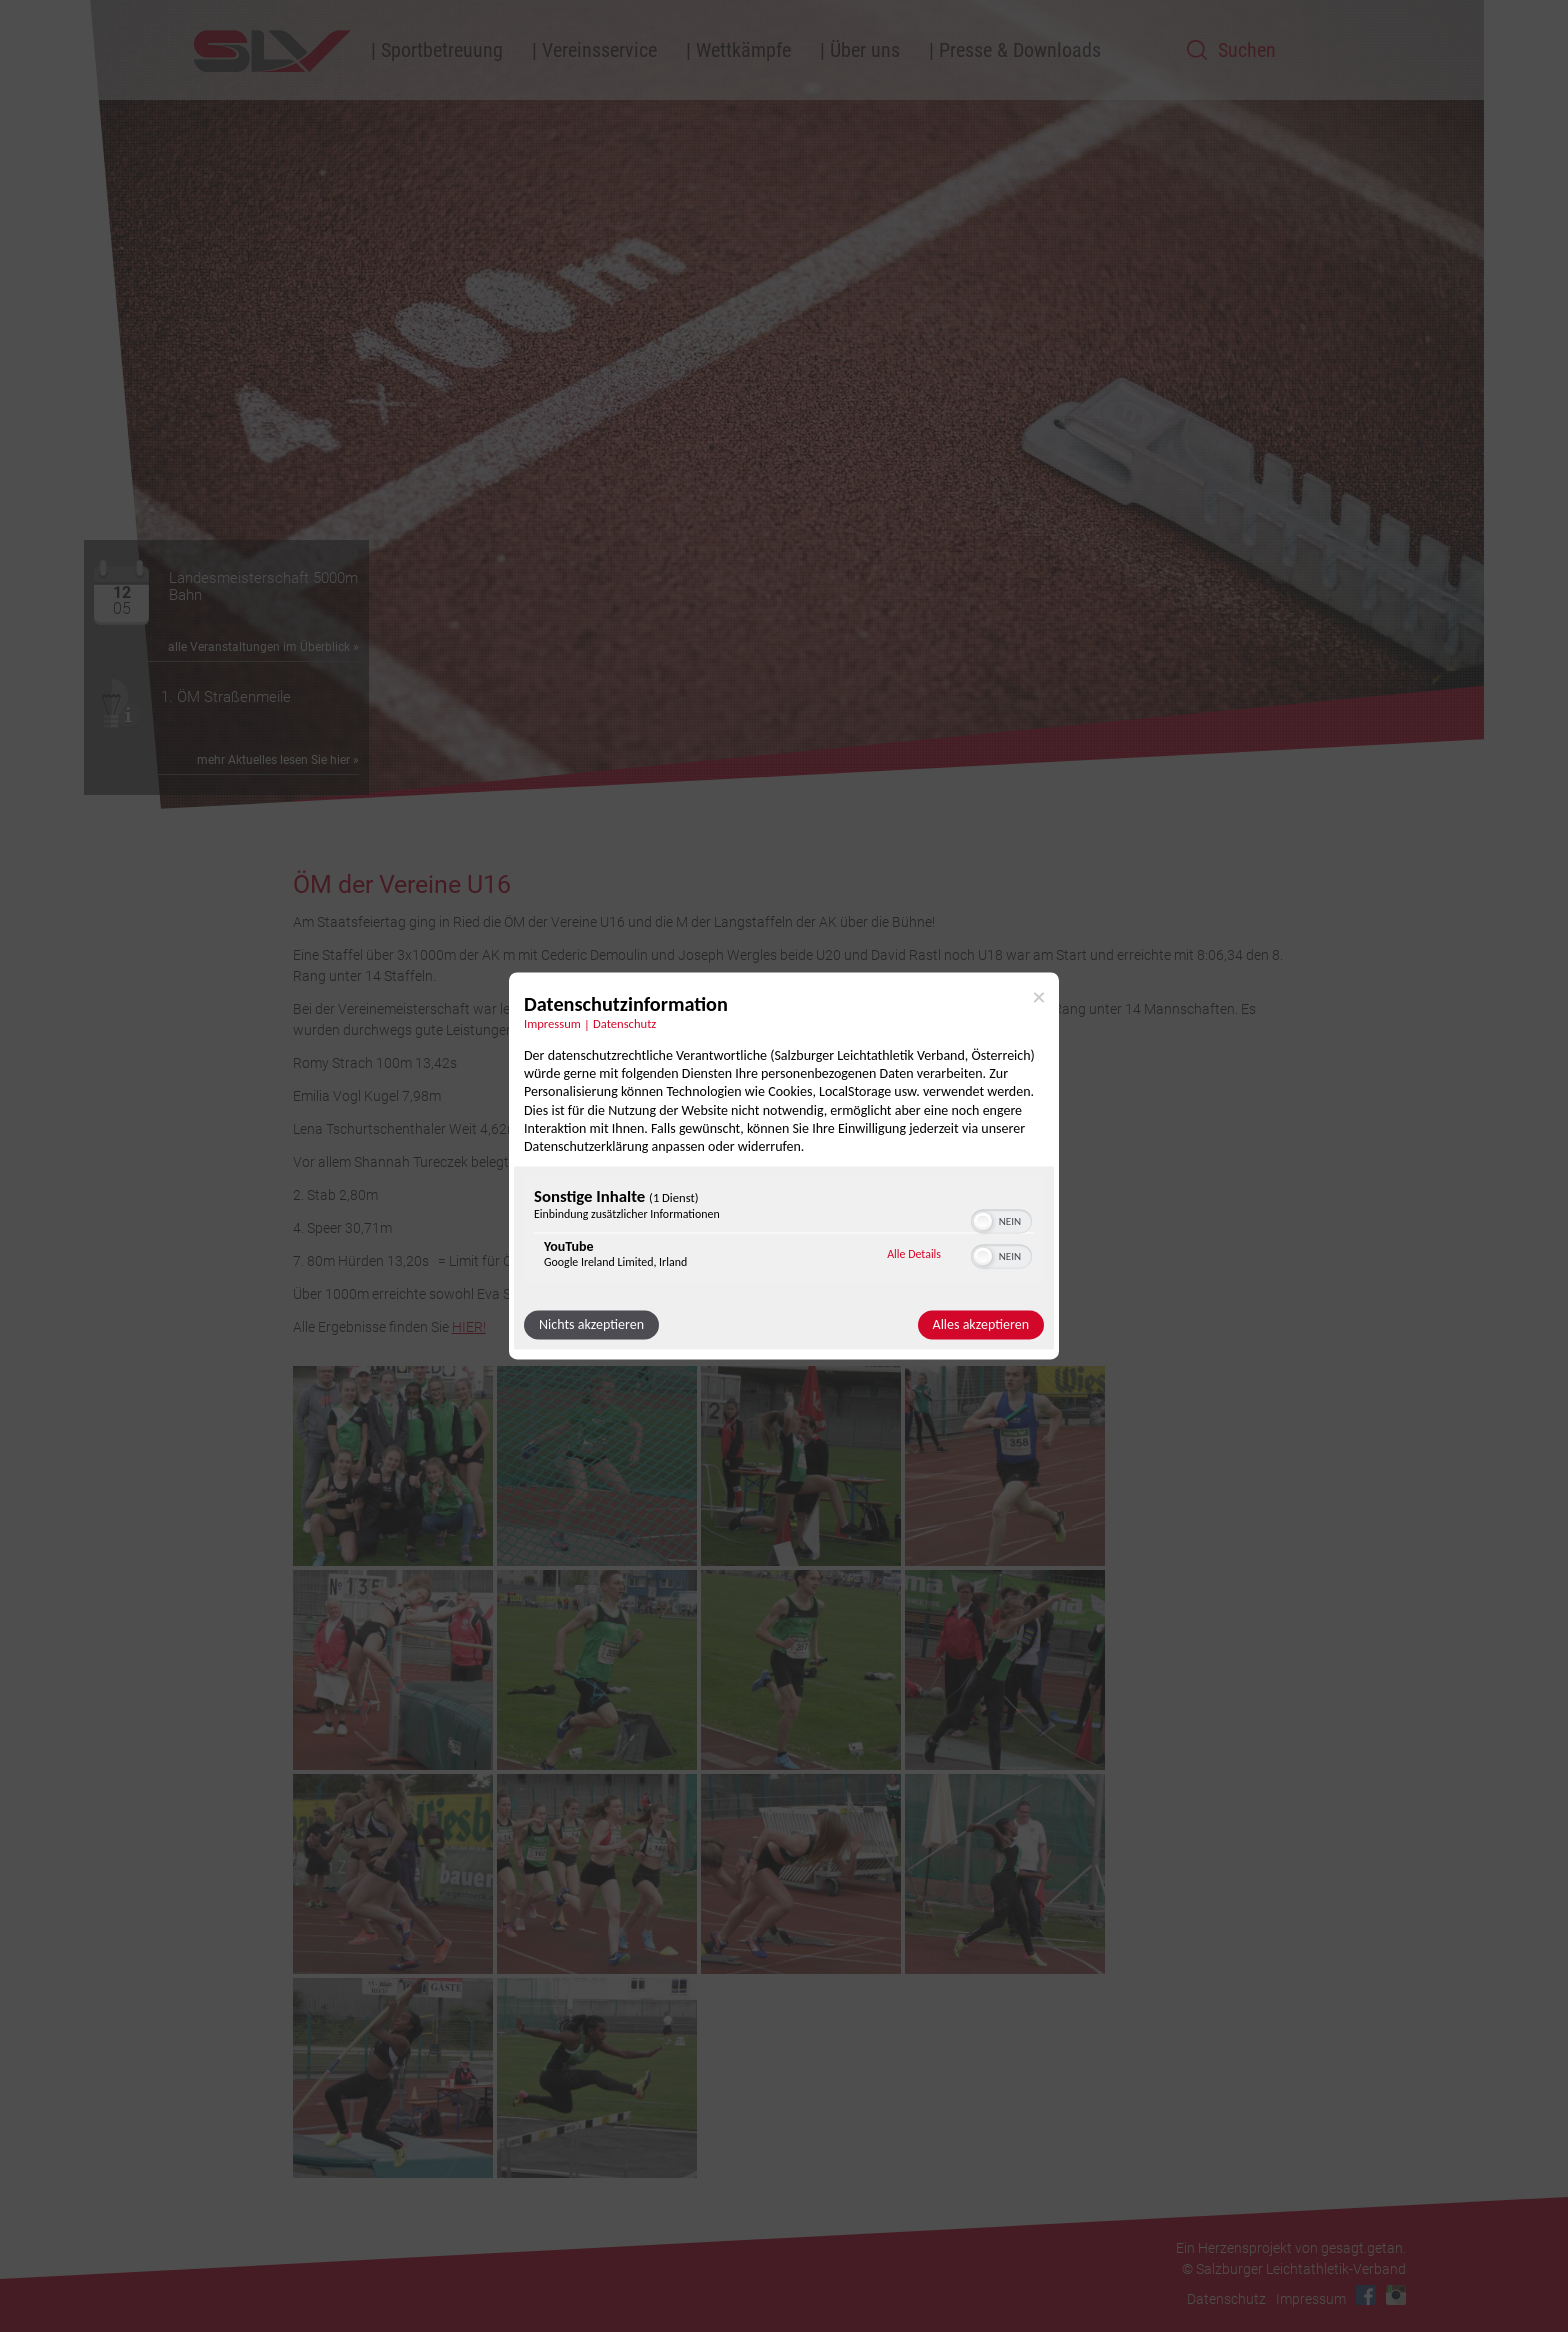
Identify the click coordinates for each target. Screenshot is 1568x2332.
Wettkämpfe (743, 50)
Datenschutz (1226, 2299)
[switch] (1001, 1220)
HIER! (469, 1327)
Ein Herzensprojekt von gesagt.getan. (1291, 2248)
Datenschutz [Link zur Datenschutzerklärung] (624, 1023)
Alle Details (914, 1254)
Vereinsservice (599, 50)
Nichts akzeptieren (591, 1325)
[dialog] (784, 1165)
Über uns (865, 50)
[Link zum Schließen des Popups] (1039, 997)
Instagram (1396, 2295)
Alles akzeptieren (981, 1325)
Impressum (1311, 2299)
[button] (983, 1222)
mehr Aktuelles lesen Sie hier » (278, 760)
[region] (784, 1233)
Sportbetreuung (442, 50)
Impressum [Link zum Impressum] (552, 1023)
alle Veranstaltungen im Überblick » (263, 647)
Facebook (1366, 2295)
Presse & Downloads (1020, 50)
